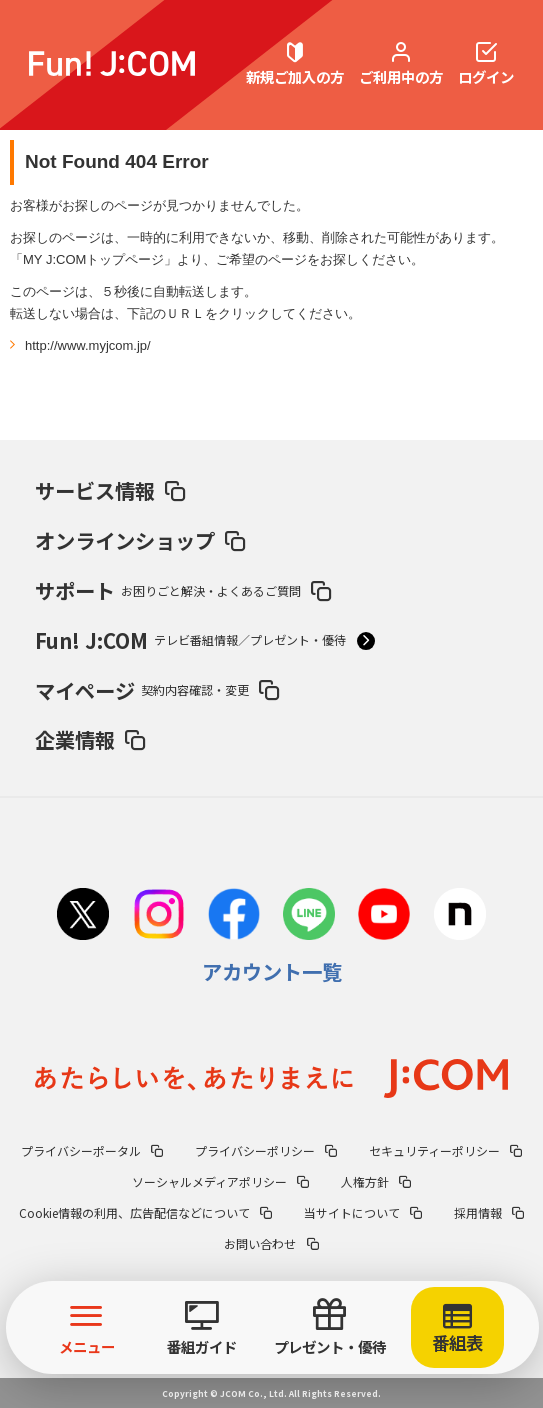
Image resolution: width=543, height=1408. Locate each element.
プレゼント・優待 (329, 1328)
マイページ (157, 690)
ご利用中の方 (401, 64)
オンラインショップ (140, 540)
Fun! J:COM (205, 640)
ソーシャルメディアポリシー (220, 1181)
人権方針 (376, 1181)
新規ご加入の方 (295, 64)
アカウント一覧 (272, 971)
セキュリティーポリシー (445, 1150)
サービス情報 (110, 490)
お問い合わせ (271, 1243)
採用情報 (489, 1212)
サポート (183, 590)
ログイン (486, 64)
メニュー (87, 1328)
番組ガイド (201, 1329)
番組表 (458, 1330)
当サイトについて (363, 1212)
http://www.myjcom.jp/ (88, 345)
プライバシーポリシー (266, 1150)
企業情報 (90, 739)
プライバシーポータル (92, 1150)
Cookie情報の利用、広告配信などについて (145, 1212)
